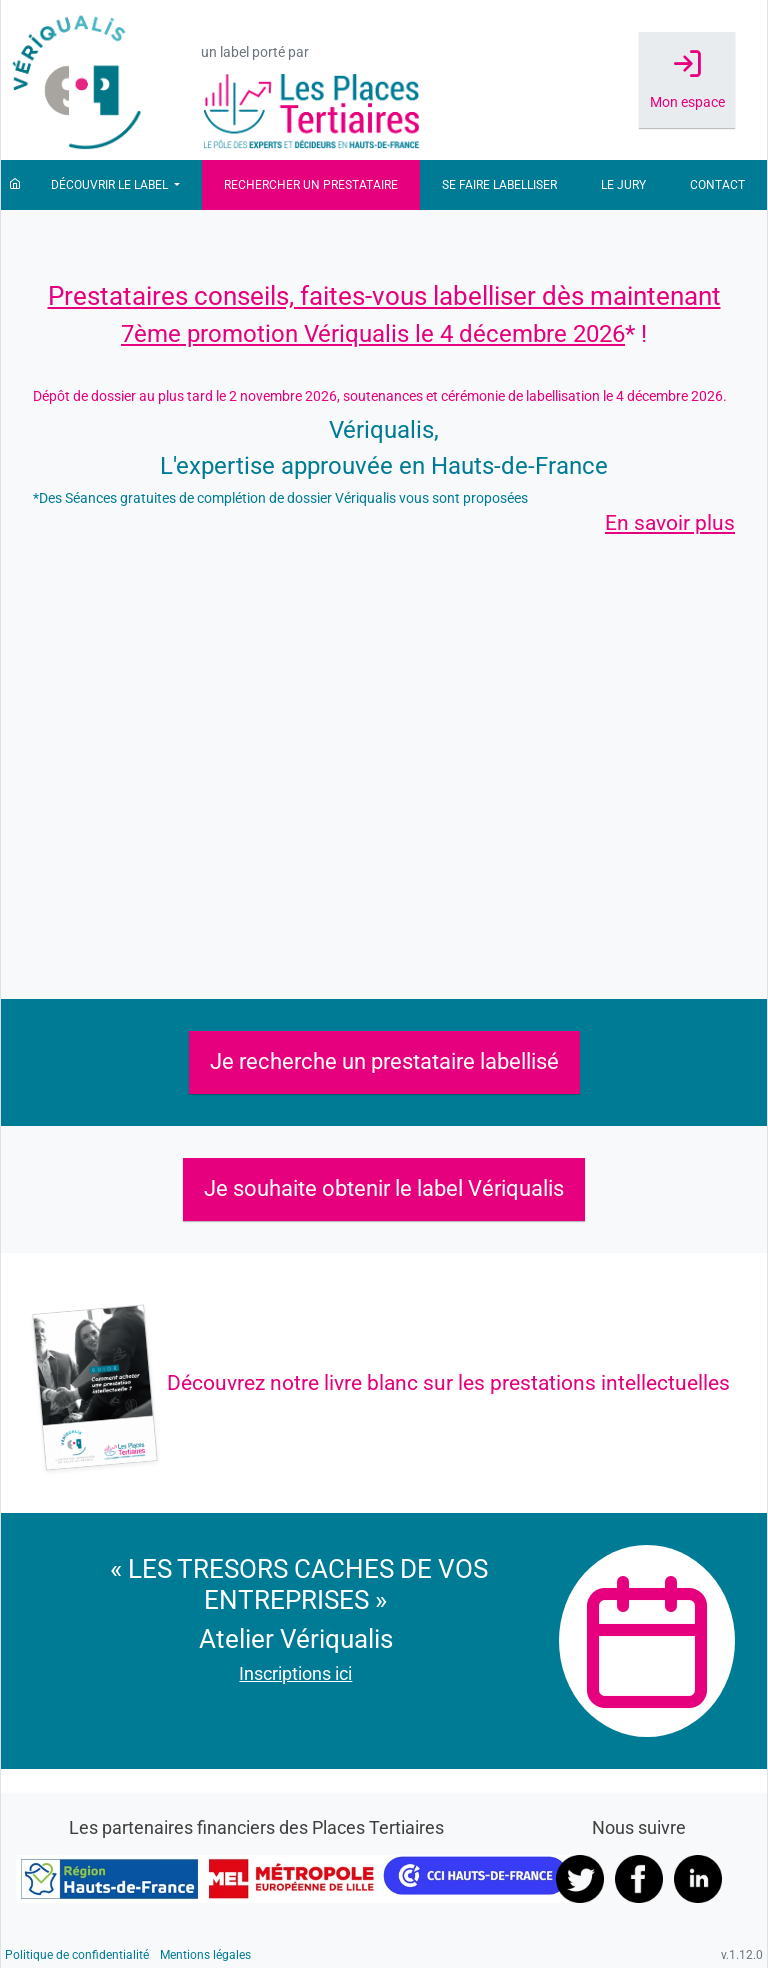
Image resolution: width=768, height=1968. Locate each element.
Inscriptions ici (295, 1673)
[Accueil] (15, 185)
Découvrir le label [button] (111, 185)
